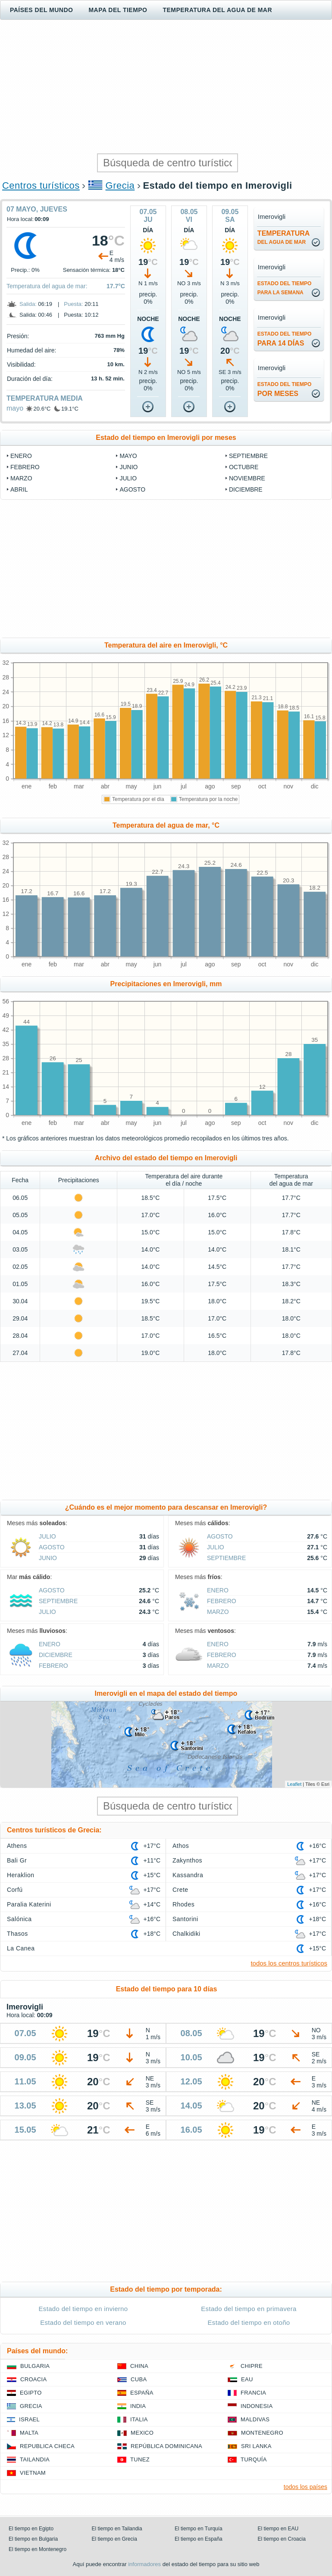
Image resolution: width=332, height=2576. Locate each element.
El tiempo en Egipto (31, 2529)
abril (19, 489)
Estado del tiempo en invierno (83, 2308)
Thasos (17, 1933)
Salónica (19, 1919)
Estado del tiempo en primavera (248, 2308)
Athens (17, 1845)
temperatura (283, 237)
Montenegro (262, 2433)
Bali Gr (17, 1860)
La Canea (21, 1948)
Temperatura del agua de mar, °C (166, 825)
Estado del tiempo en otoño (249, 2322)
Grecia (120, 185)
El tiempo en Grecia (114, 2539)
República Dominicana (166, 2446)
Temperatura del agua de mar (217, 9)
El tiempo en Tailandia (117, 2529)
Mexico (142, 2433)
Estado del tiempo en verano (83, 2322)
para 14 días (284, 339)
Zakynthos (187, 1860)
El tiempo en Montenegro (37, 2549)
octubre (243, 467)
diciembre (246, 489)
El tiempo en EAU (278, 2529)
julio (128, 478)
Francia (253, 2392)
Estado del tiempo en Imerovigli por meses (166, 437)
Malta (29, 2433)
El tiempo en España (198, 2539)
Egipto (31, 2392)
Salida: (28, 304)
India (138, 2406)
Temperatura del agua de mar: (47, 286)
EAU (247, 2379)
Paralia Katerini (29, 1904)
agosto (132, 489)
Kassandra (187, 1875)
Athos (180, 1845)
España (141, 2392)
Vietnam (33, 2473)
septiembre (248, 455)
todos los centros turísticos (289, 1963)
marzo (21, 478)
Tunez (140, 2459)
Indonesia (256, 2406)
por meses (284, 389)
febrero (25, 467)
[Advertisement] (166, 86)
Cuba (139, 2379)
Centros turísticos (41, 185)
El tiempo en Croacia (282, 2539)
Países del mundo (41, 9)
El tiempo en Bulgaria (33, 2539)
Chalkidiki (186, 1933)
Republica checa (47, 2446)
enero (21, 455)
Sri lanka (256, 2446)
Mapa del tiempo (117, 9)
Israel (29, 2419)
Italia (139, 2419)
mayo (14, 408)
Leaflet (294, 1784)
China (139, 2366)
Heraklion (20, 1875)
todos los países (305, 2486)
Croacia (33, 2379)
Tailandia (35, 2459)
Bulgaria (35, 2366)
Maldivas (255, 2419)
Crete (180, 1889)
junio (128, 467)
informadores (144, 2564)
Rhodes (183, 1904)
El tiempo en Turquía (198, 2529)
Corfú (15, 1889)
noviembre (247, 478)
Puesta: (73, 304)
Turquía (254, 2459)
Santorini (185, 1919)
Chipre (252, 2366)
